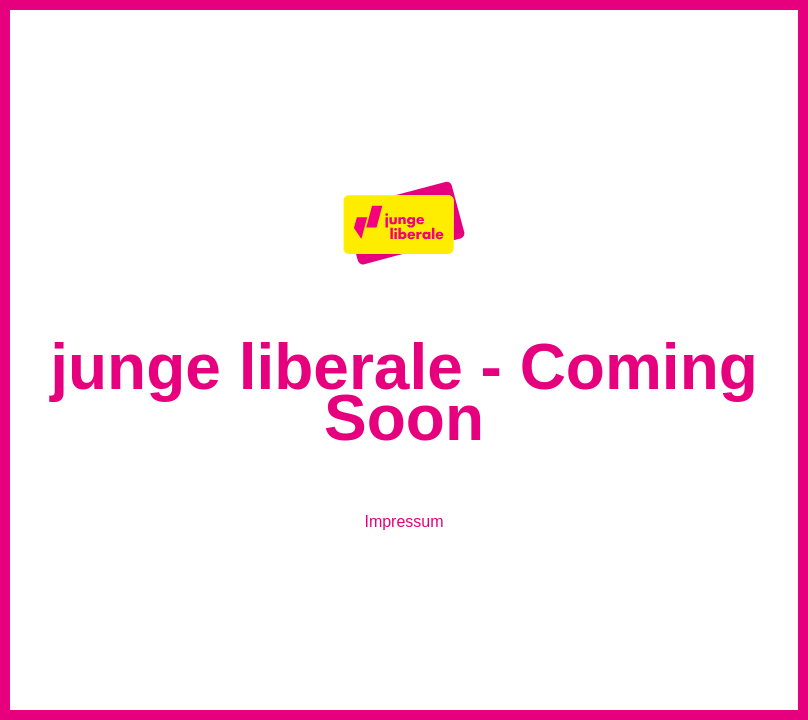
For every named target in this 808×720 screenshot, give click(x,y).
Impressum (403, 521)
